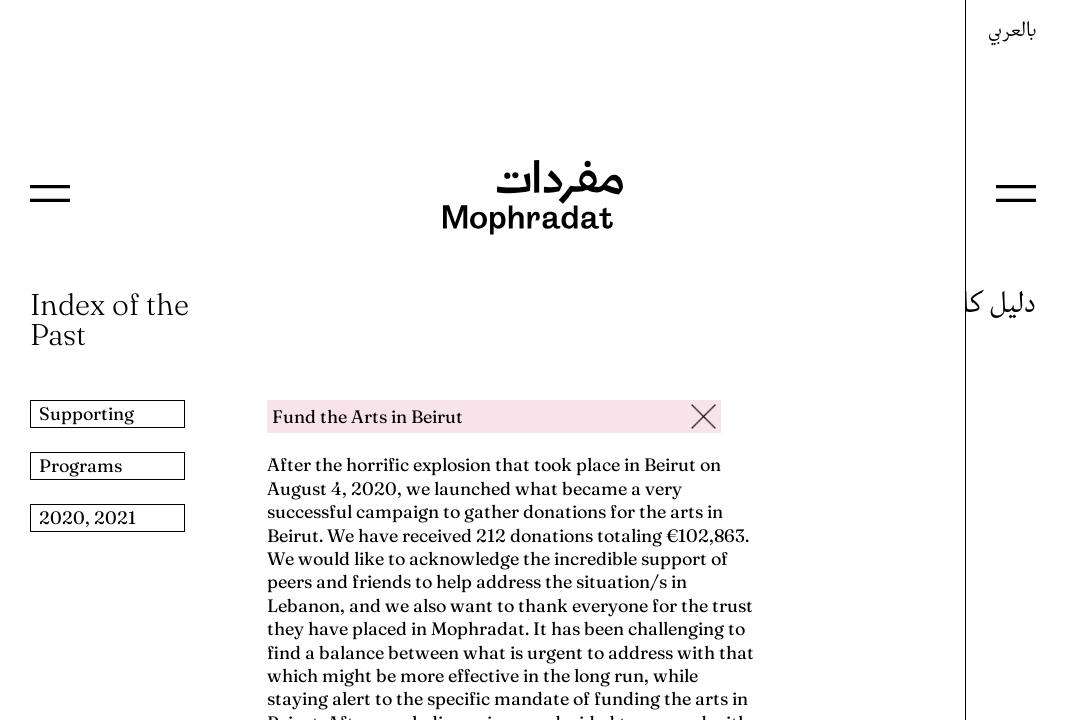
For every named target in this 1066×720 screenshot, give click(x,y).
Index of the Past (109, 319)
